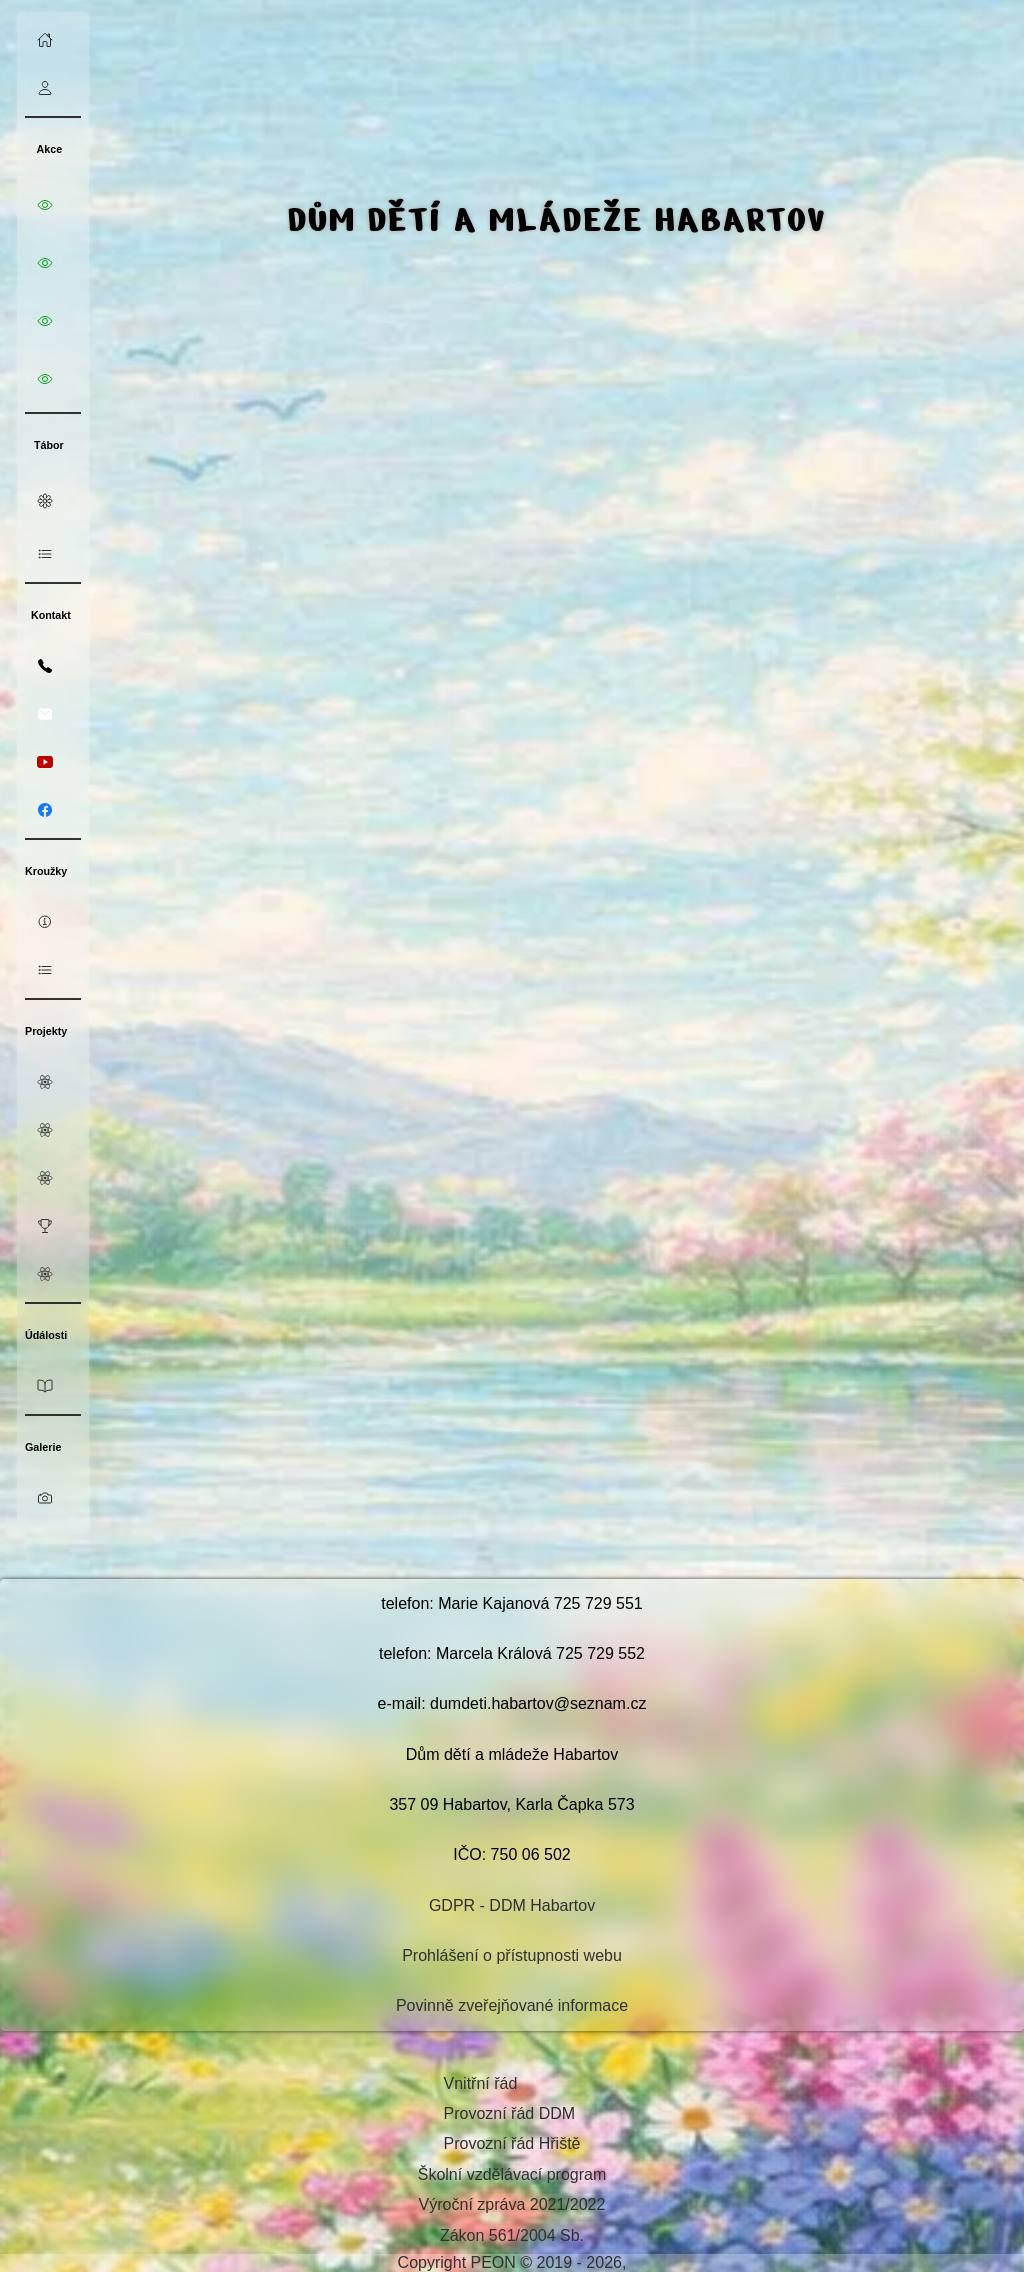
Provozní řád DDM (510, 2113)
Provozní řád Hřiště (512, 2143)
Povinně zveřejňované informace (512, 2005)
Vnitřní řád (481, 2083)
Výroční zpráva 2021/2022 (512, 2204)
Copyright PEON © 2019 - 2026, (512, 2262)
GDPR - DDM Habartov (512, 1905)
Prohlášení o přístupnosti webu (512, 1955)
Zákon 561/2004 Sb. (512, 2235)
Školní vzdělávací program (512, 2174)
